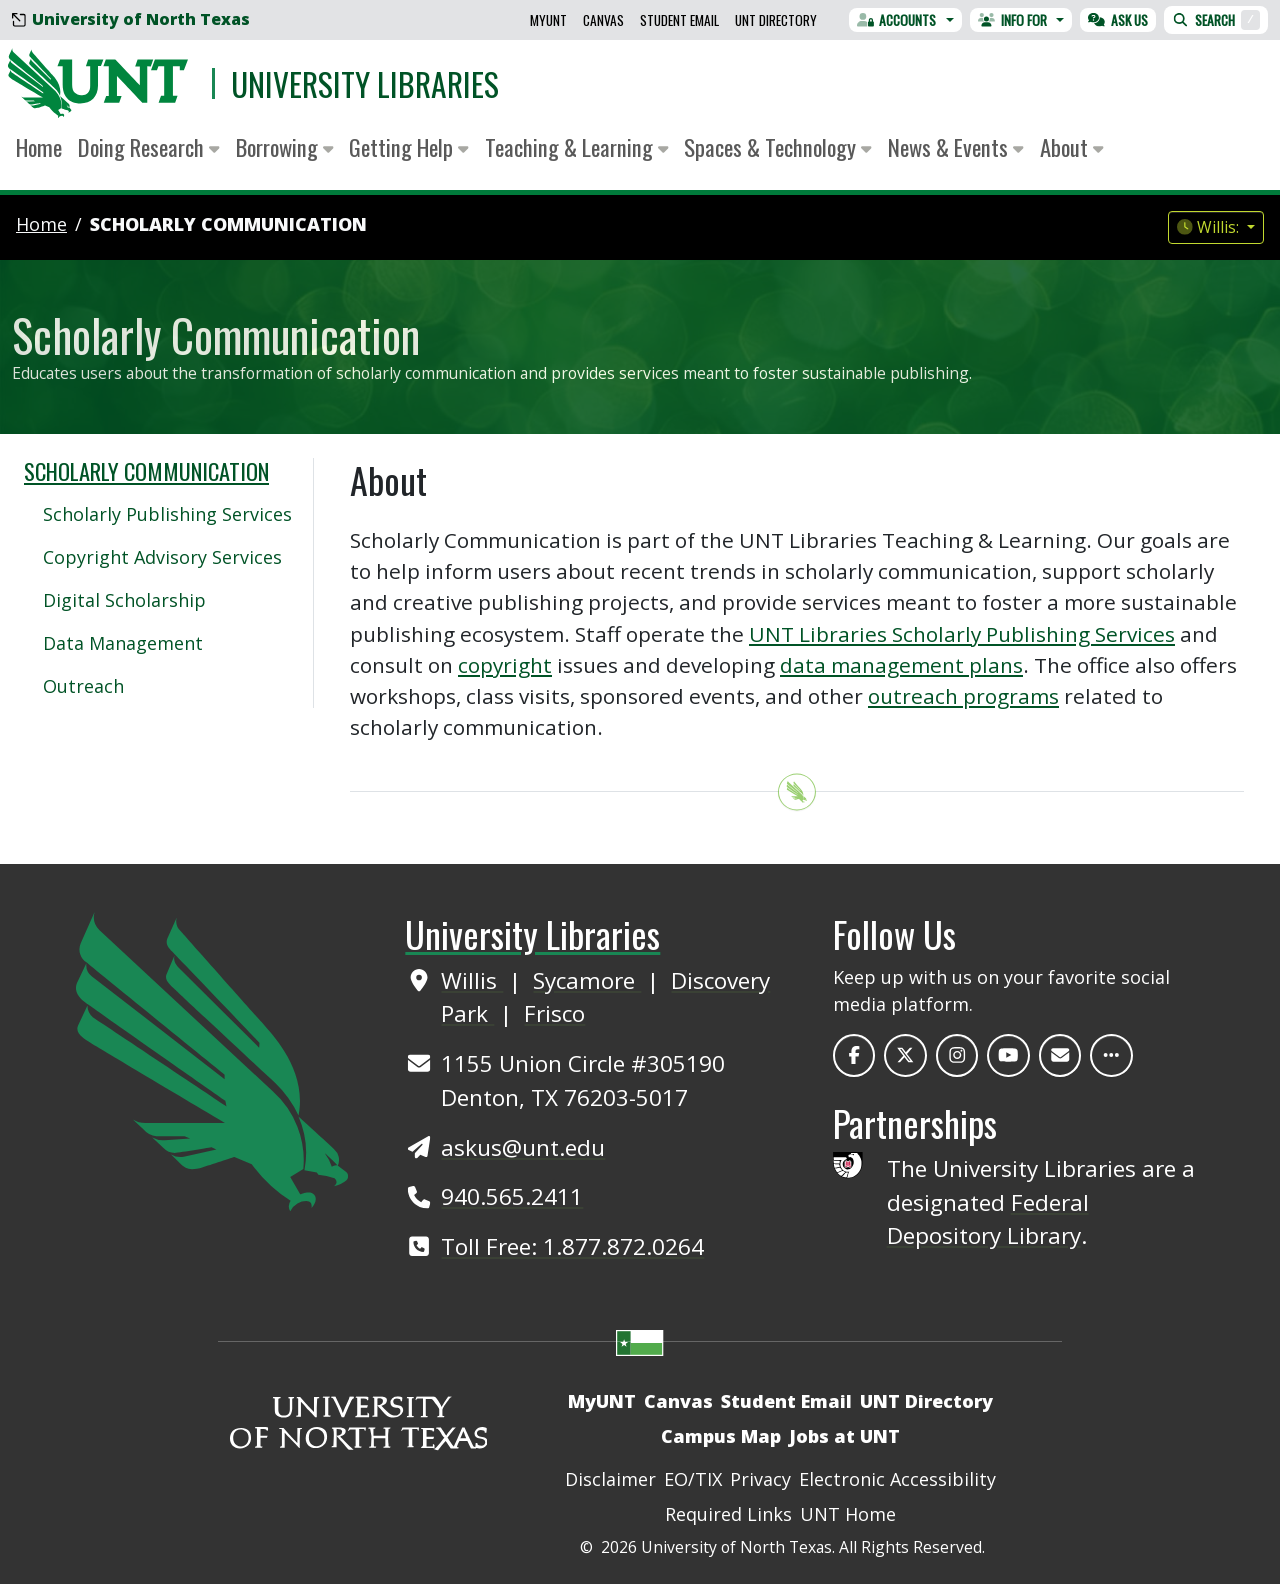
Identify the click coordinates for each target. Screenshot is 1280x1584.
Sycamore (587, 980)
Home (39, 147)
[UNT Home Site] (212, 1060)
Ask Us (1118, 20)
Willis (472, 980)
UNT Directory (776, 20)
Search (1216, 20)
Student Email (679, 20)
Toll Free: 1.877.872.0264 (572, 1246)
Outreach (83, 686)
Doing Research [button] (149, 147)
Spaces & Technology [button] (778, 147)
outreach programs (963, 696)
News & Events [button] (956, 147)
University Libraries (365, 83)
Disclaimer (610, 1479)
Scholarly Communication (228, 224)
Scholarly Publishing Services (167, 514)
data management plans (901, 665)
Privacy (760, 1479)
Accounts (897, 20)
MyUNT (548, 20)
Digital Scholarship (124, 600)
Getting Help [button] (409, 147)
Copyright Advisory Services (162, 557)
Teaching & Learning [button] (577, 147)
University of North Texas (131, 19)
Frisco (554, 1013)
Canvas (603, 20)
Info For (1012, 20)
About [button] (1072, 147)
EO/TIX (693, 1479)
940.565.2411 (512, 1196)
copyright (505, 665)
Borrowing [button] (285, 147)
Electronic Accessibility (897, 1479)
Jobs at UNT (844, 1436)
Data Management (123, 643)
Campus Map (721, 1436)
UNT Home (848, 1514)
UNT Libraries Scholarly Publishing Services (962, 634)
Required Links (728, 1514)
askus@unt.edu (523, 1147)
